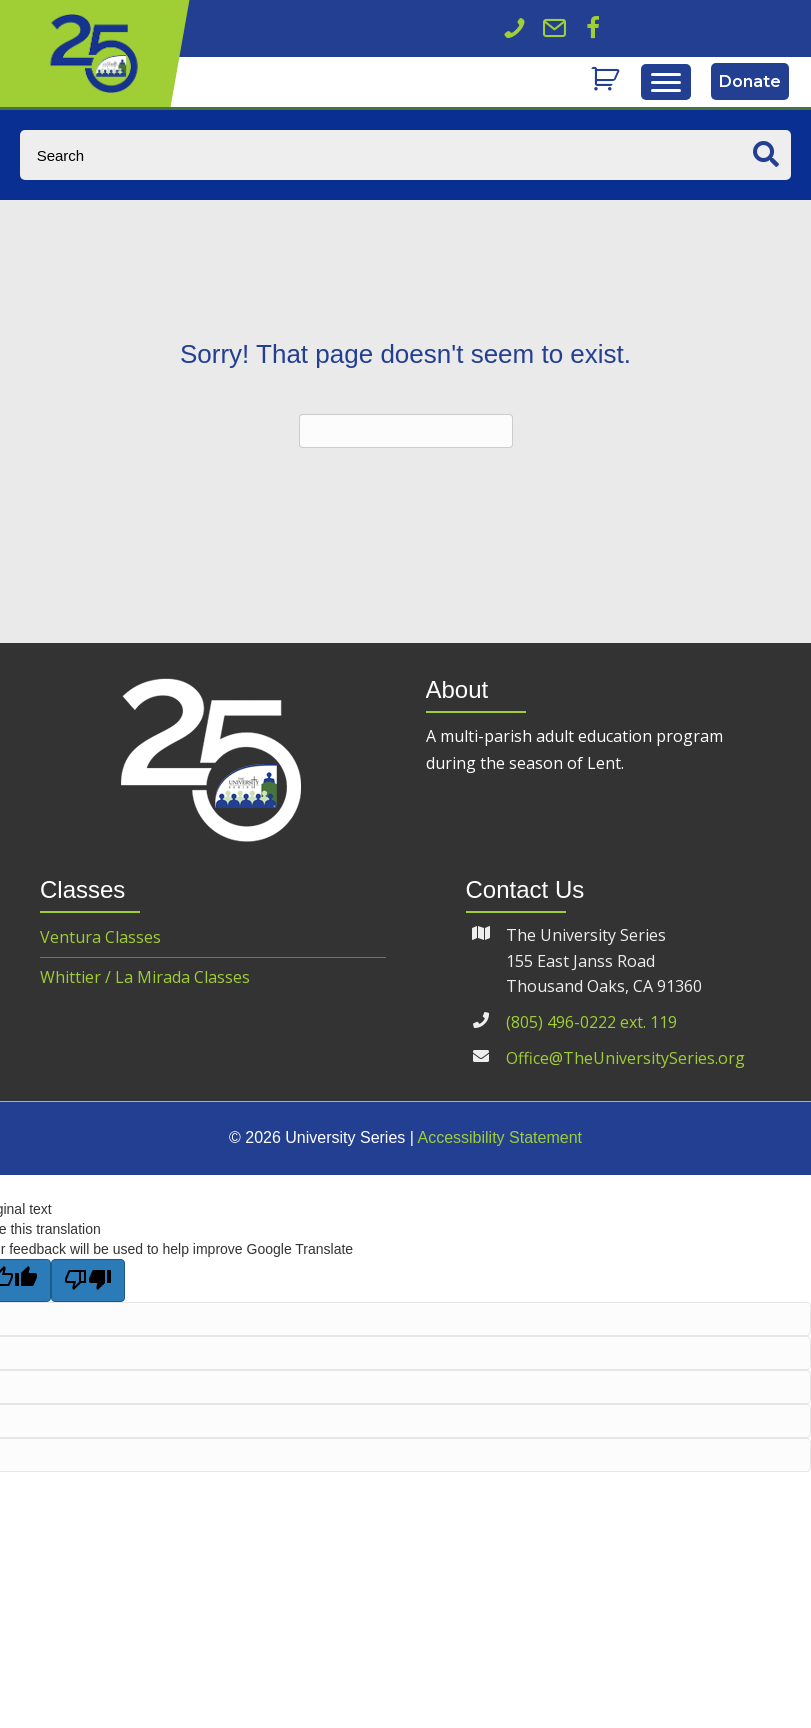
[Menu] (666, 83)
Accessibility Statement (499, 1137)
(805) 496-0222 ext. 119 (591, 1022)
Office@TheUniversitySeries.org (625, 1058)
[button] (593, 28)
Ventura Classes (100, 937)
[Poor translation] (88, 1280)
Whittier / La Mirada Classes (145, 977)
